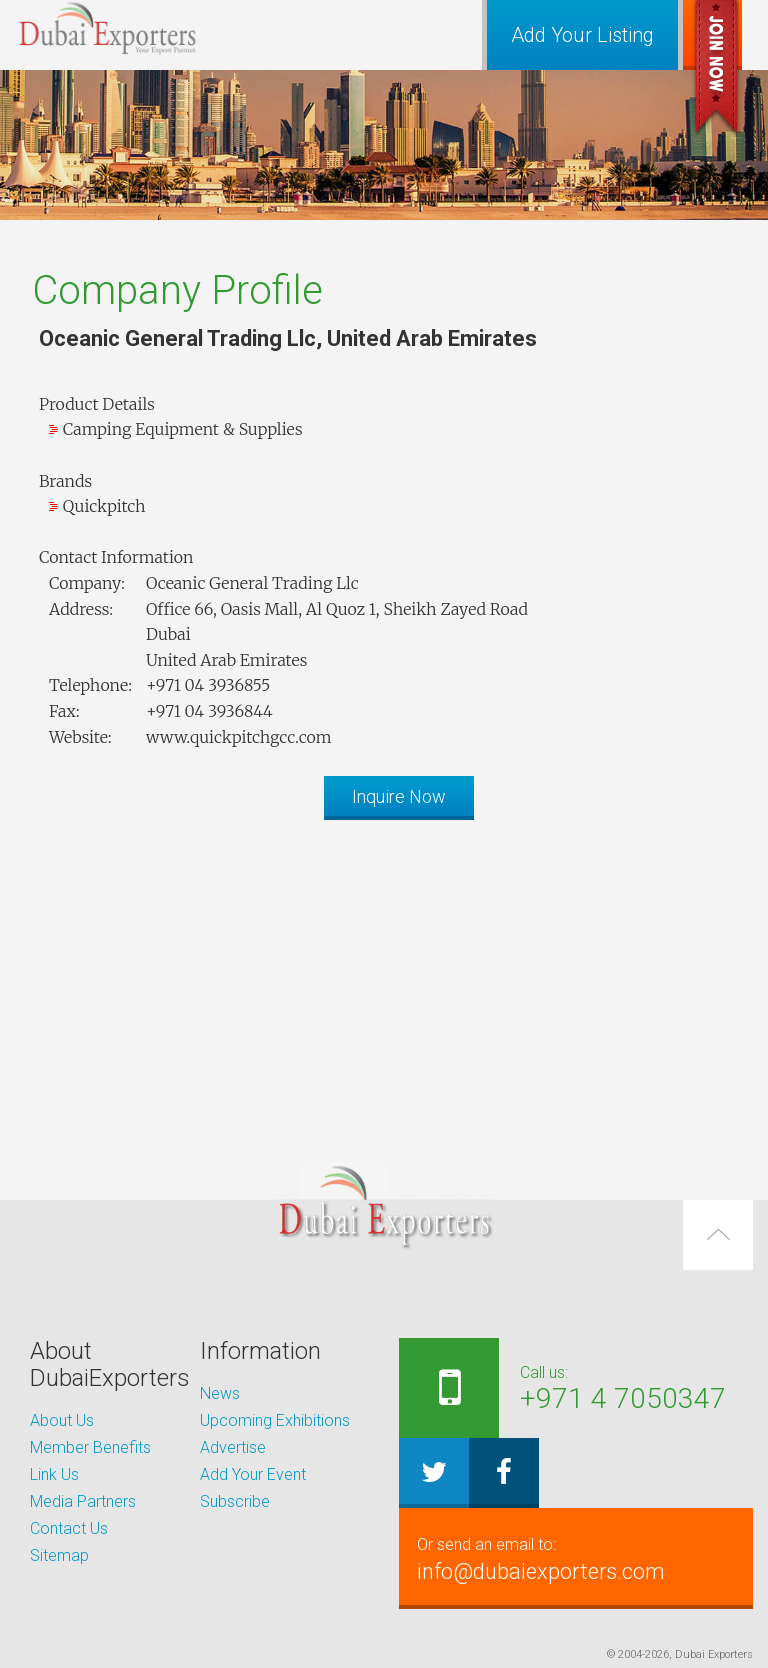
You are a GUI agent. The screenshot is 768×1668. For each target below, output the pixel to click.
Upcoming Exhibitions (275, 1420)
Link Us (54, 1474)
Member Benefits (90, 1447)
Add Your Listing (582, 35)
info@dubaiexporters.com (576, 1558)
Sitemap (59, 1555)
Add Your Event (253, 1474)
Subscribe (235, 1501)
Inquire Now (399, 796)
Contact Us (69, 1528)
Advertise (233, 1447)
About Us (62, 1420)
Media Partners (83, 1501)
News (220, 1393)
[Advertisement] (384, 975)
